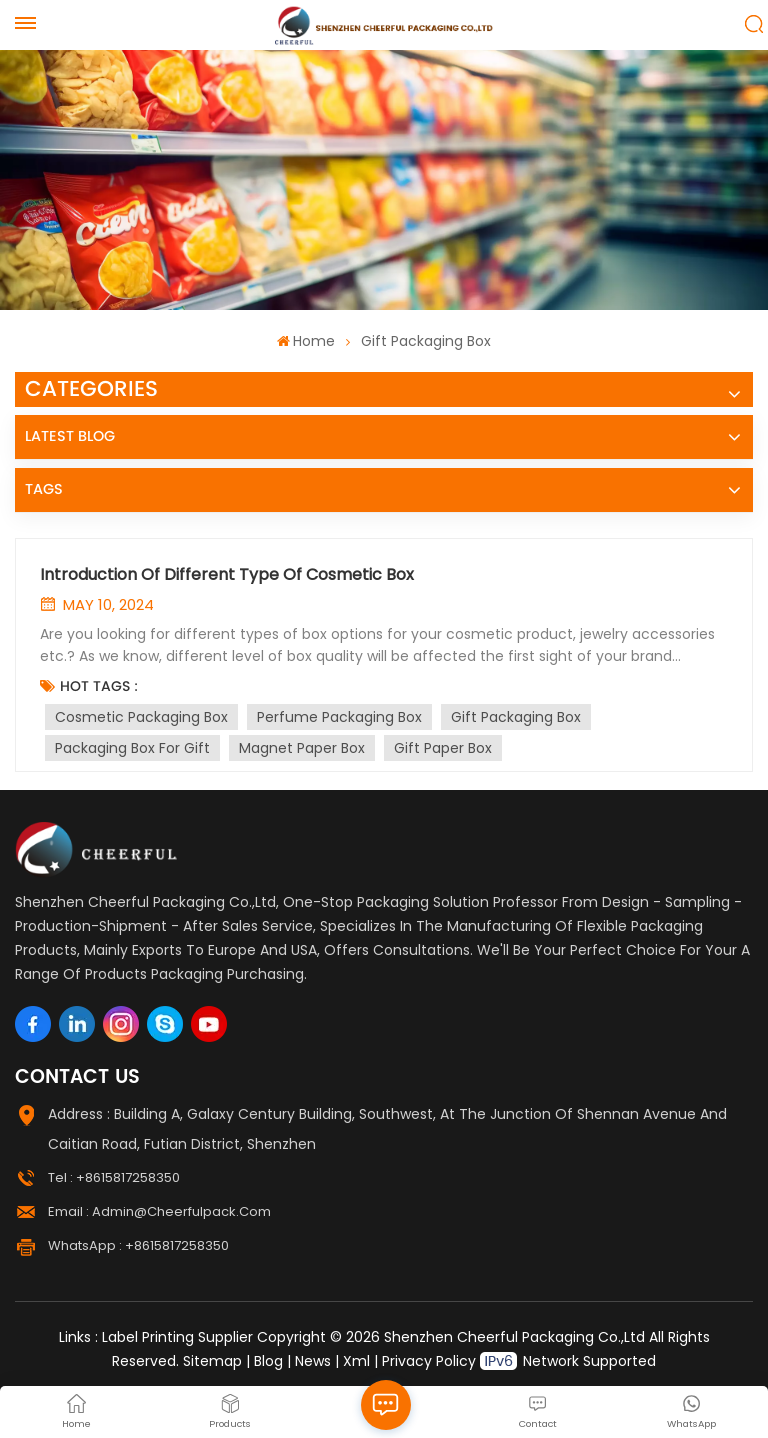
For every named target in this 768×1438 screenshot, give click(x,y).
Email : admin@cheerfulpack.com (159, 1211)
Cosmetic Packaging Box (141, 717)
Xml (356, 1361)
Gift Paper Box (443, 748)
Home (306, 341)
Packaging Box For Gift (132, 748)
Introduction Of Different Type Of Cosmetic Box (227, 574)
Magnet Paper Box (302, 748)
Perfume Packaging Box (339, 717)
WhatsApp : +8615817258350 (138, 1245)
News (313, 1361)
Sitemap (212, 1361)
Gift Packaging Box (516, 717)
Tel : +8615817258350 (114, 1177)
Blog (268, 1361)
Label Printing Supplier (177, 1337)
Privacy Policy (429, 1361)
